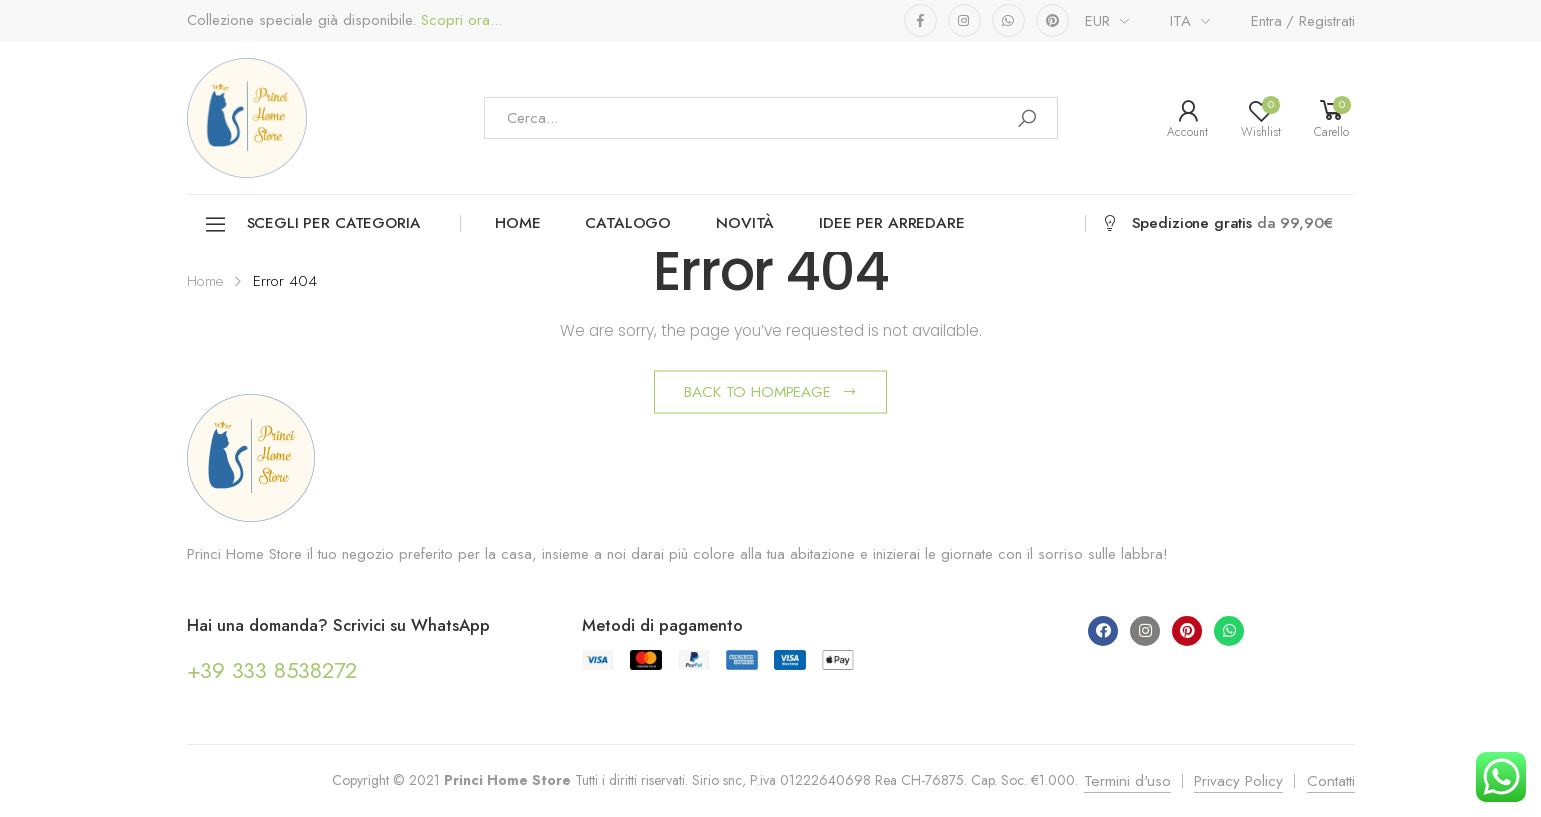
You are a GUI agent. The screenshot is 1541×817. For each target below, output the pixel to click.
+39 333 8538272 (272, 670)
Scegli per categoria (311, 224)
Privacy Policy (1238, 781)
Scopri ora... (459, 20)
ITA (1180, 21)
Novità (745, 223)
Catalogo (628, 223)
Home (517, 223)
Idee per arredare (891, 223)
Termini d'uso (1127, 781)
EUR (1097, 21)
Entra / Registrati (1302, 21)
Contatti (1331, 781)
